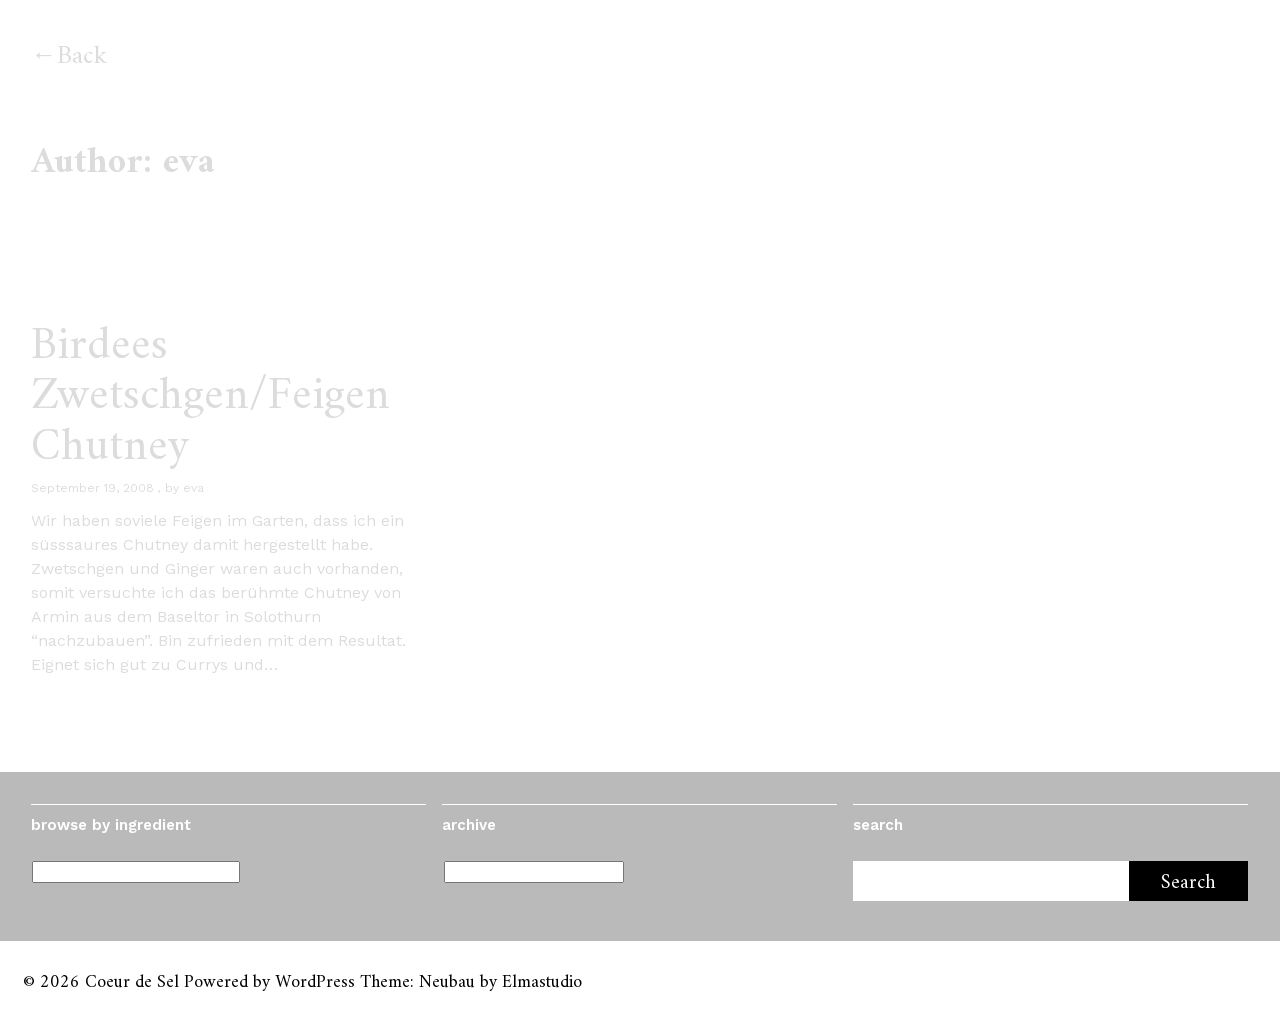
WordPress (315, 982)
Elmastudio (542, 982)
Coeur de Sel (132, 982)
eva (193, 488)
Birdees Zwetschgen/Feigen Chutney (210, 397)
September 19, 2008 (92, 488)
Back (82, 56)
